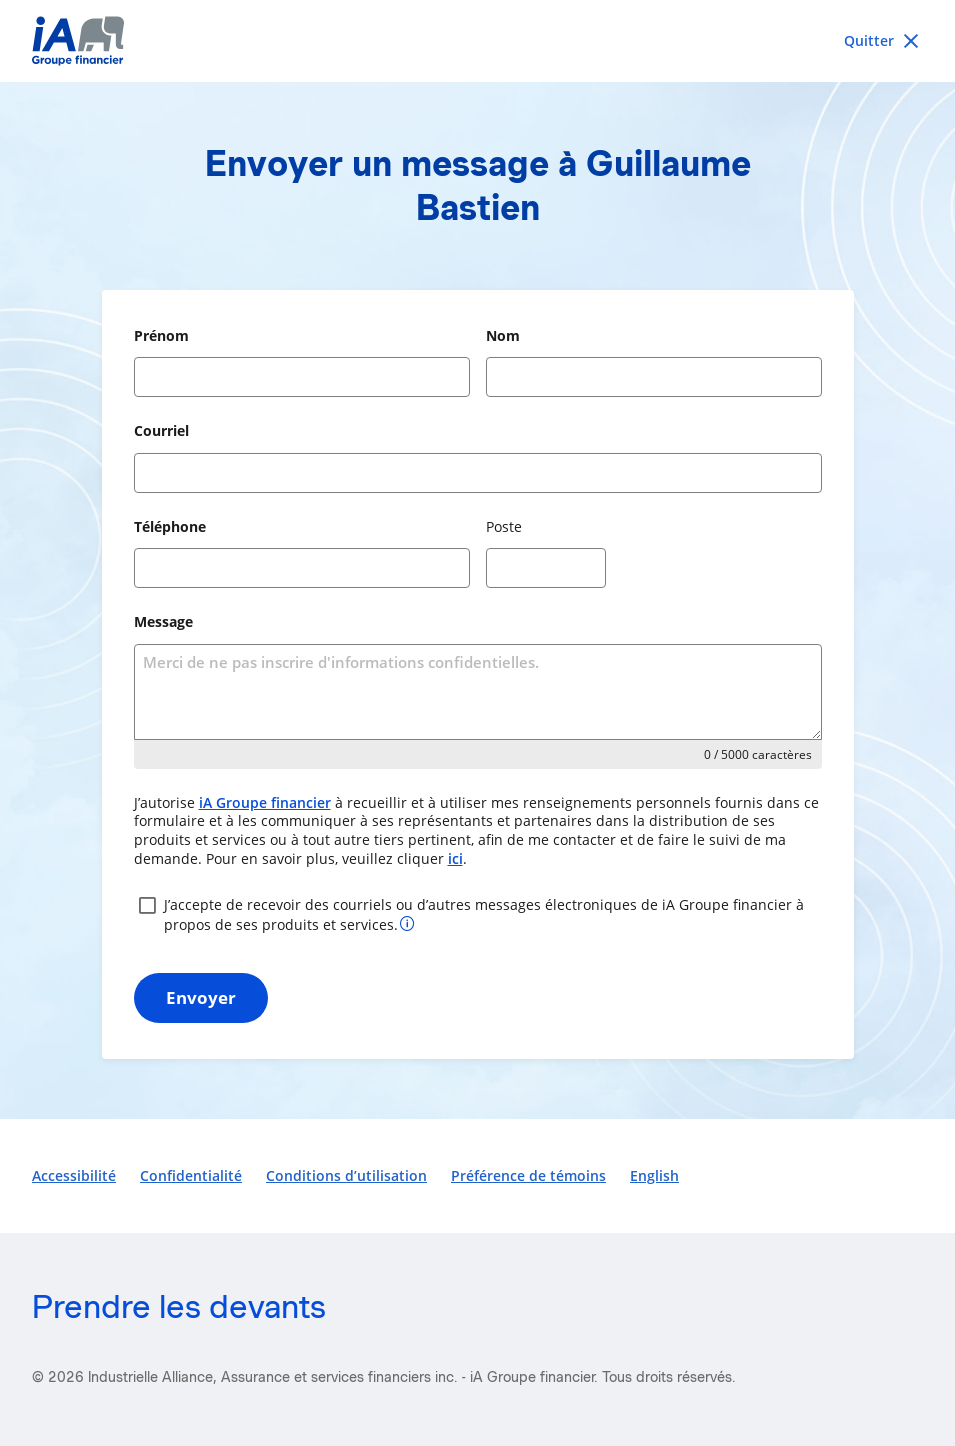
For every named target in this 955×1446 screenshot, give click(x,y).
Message (163, 621)
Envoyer (201, 997)
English (654, 1175)
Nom (503, 335)
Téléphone (170, 526)
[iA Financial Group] (477, 41)
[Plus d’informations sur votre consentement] (407, 922)
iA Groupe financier (265, 802)
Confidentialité (191, 1175)
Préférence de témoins (528, 1175)
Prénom (161, 335)
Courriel (161, 430)
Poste (504, 526)
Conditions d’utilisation (346, 1175)
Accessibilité (74, 1175)
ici (455, 858)
